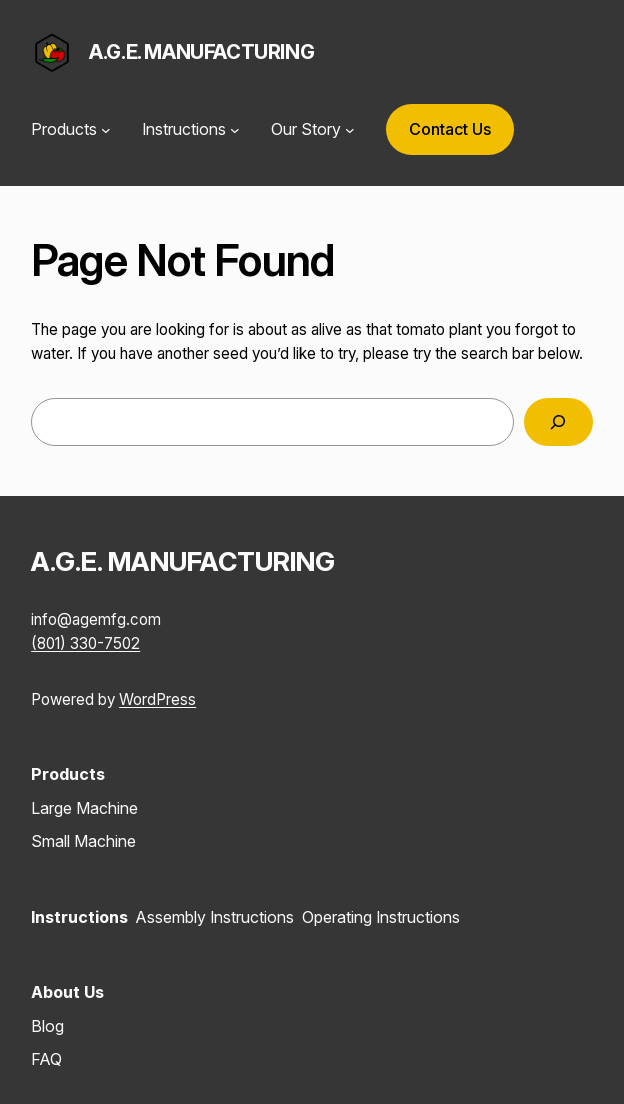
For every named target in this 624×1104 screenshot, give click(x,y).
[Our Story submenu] (350, 130)
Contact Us (450, 129)
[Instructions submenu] (235, 130)
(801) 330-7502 (85, 643)
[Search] (558, 422)
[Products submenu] (106, 130)
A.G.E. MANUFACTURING (201, 52)
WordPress (157, 699)
